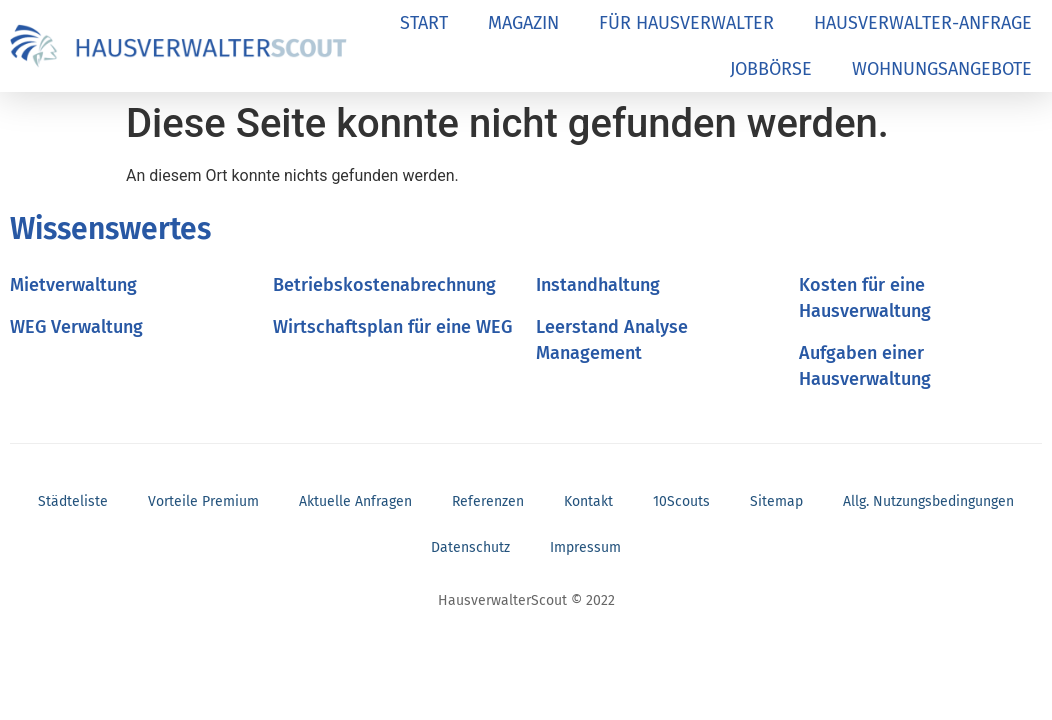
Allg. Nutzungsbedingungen (928, 501)
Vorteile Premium (203, 501)
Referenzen (488, 501)
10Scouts (681, 501)
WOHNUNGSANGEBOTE (942, 69)
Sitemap (776, 501)
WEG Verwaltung (76, 327)
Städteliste (73, 501)
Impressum (585, 547)
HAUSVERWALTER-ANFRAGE (923, 23)
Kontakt (588, 501)
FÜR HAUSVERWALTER (686, 23)
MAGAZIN (523, 23)
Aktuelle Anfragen (355, 501)
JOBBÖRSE (771, 69)
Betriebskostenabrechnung (384, 285)
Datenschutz (470, 547)
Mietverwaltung (73, 285)
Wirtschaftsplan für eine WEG (392, 327)
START (424, 23)
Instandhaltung (598, 285)
